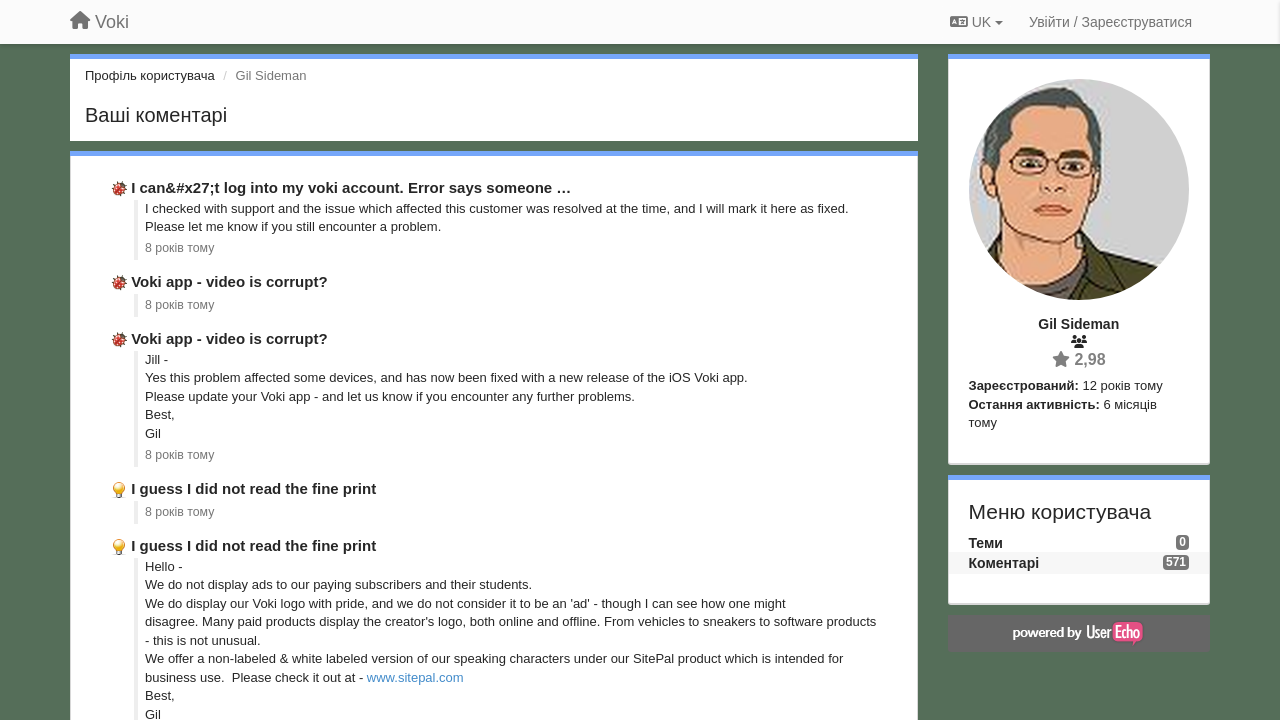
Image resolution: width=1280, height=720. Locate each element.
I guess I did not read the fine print (253, 488)
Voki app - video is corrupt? (229, 281)
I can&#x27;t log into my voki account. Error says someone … (351, 187)
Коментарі (1004, 563)
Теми (986, 543)
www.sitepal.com (415, 677)
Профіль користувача (150, 75)
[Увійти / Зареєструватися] (1110, 22)
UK (976, 22)
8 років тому (179, 248)
